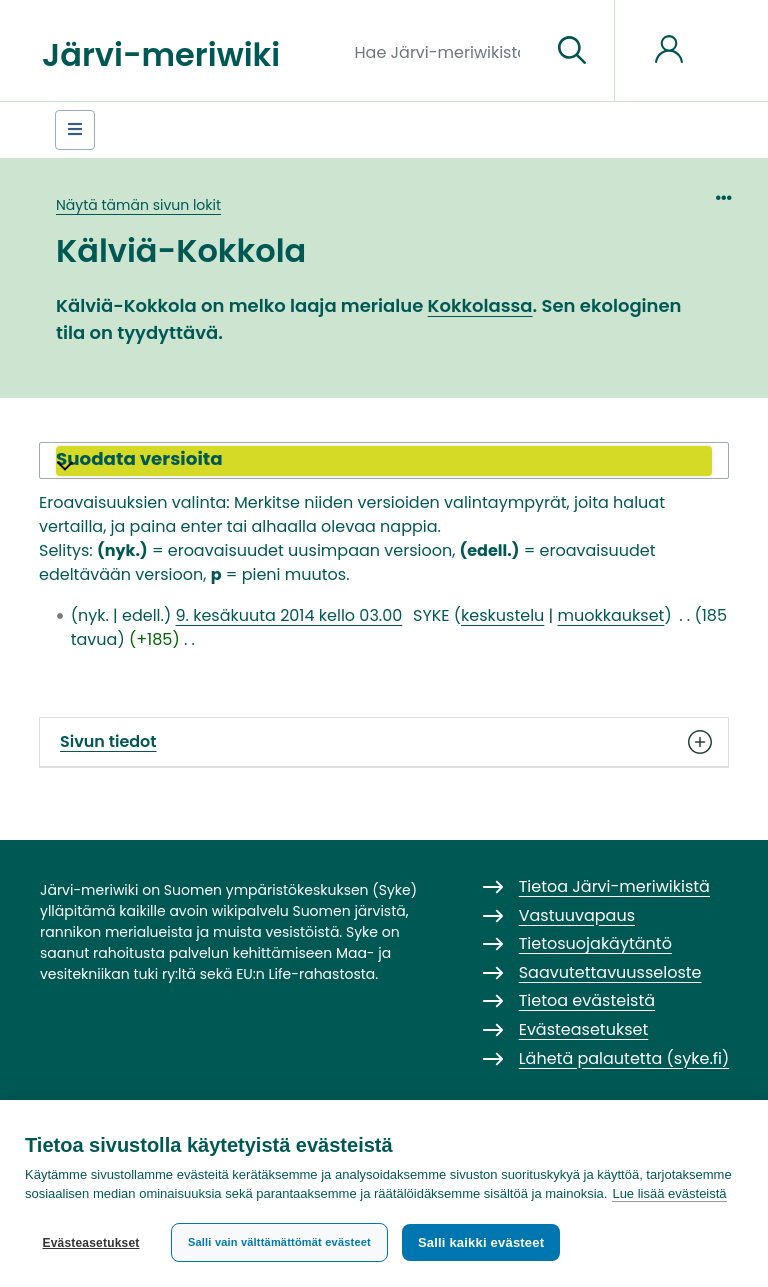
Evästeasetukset (90, 1243)
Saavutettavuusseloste (610, 972)
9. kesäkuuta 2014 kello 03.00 (288, 615)
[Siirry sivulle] (572, 51)
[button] (384, 461)
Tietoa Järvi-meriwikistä (614, 886)
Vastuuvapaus (577, 915)
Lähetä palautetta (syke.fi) (624, 1058)
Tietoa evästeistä (587, 1000)
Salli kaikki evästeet (481, 1242)
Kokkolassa (480, 305)
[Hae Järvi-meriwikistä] (445, 51)
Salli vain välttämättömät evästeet (279, 1242)
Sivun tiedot (384, 742)
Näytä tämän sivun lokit (138, 205)
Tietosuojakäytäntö (595, 943)
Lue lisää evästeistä (669, 1193)
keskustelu (502, 615)
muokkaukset (611, 615)
